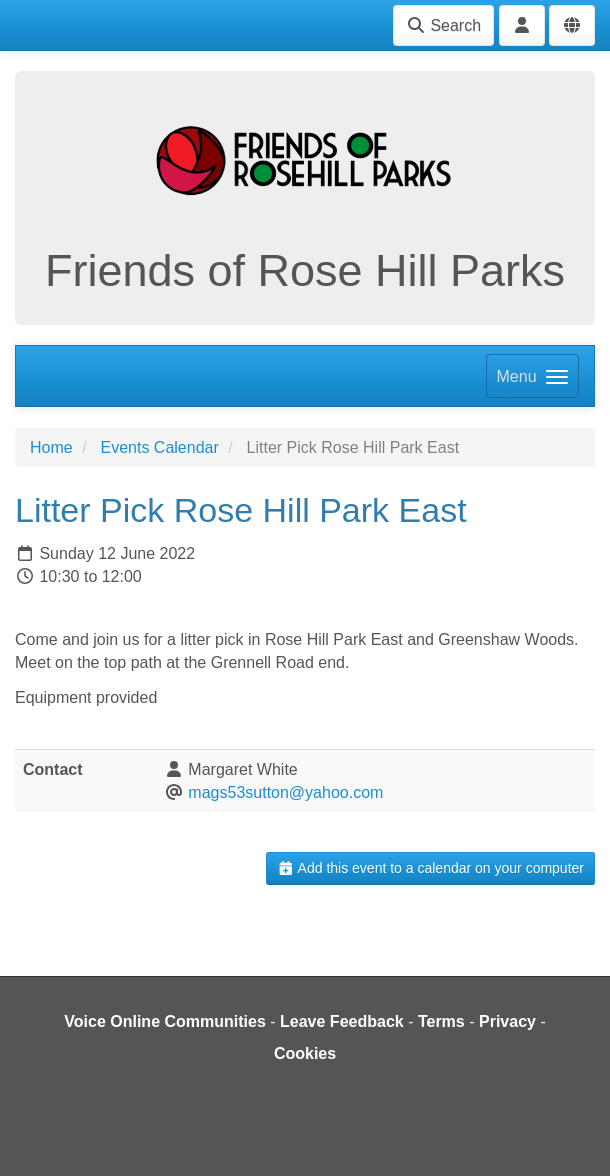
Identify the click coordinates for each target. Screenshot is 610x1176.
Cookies (305, 1053)
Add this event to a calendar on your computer (430, 868)
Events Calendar (159, 447)
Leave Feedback (342, 1021)
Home (51, 447)
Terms (441, 1021)
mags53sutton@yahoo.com (285, 792)
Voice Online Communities (165, 1021)
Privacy (507, 1021)
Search (443, 25)
